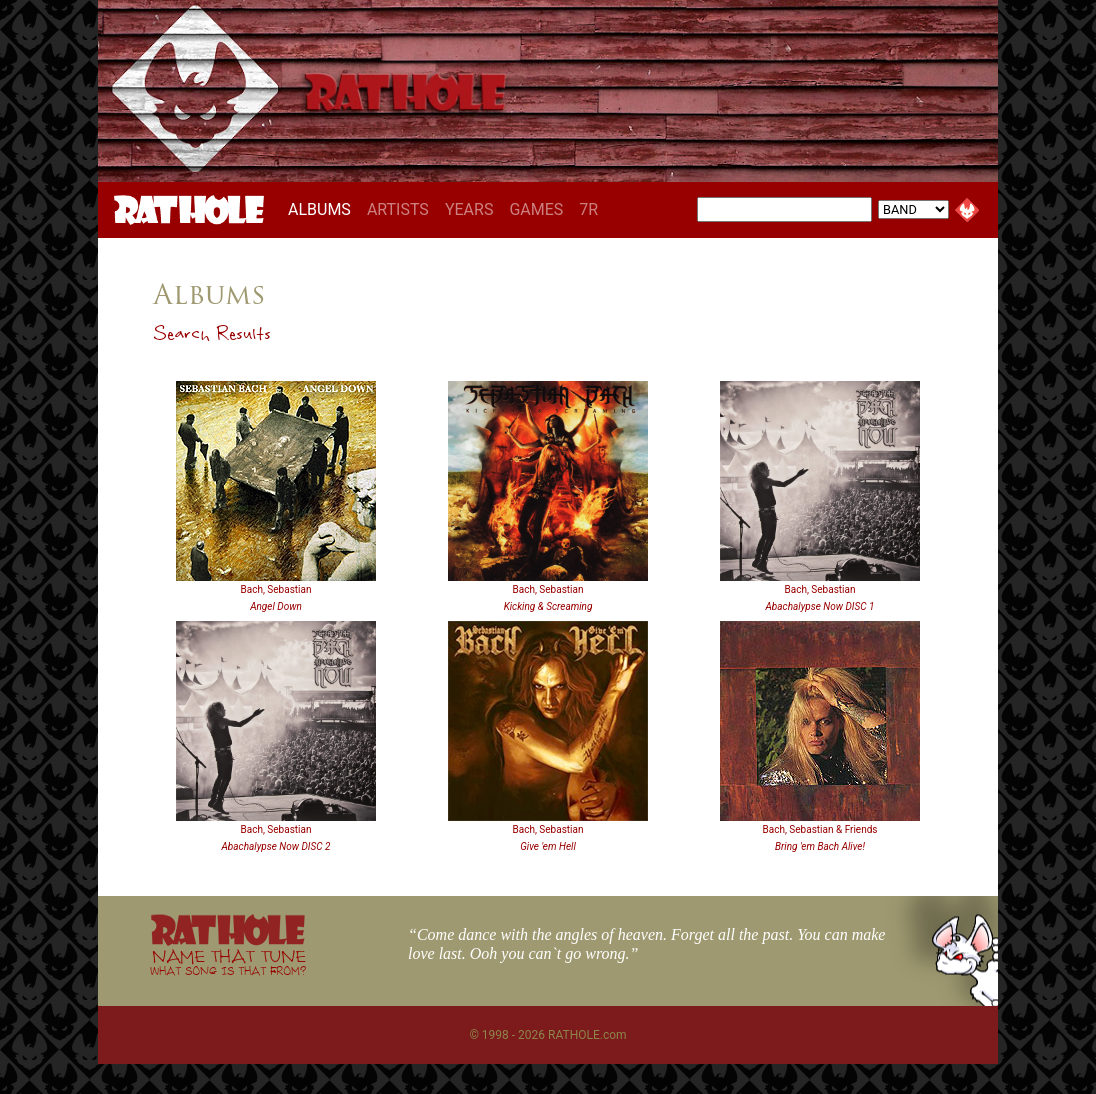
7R (588, 209)
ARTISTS (398, 209)
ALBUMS (323, 209)
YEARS (469, 209)
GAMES (536, 209)
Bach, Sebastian (276, 589)
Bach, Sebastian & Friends (819, 829)
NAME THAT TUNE (228, 961)
